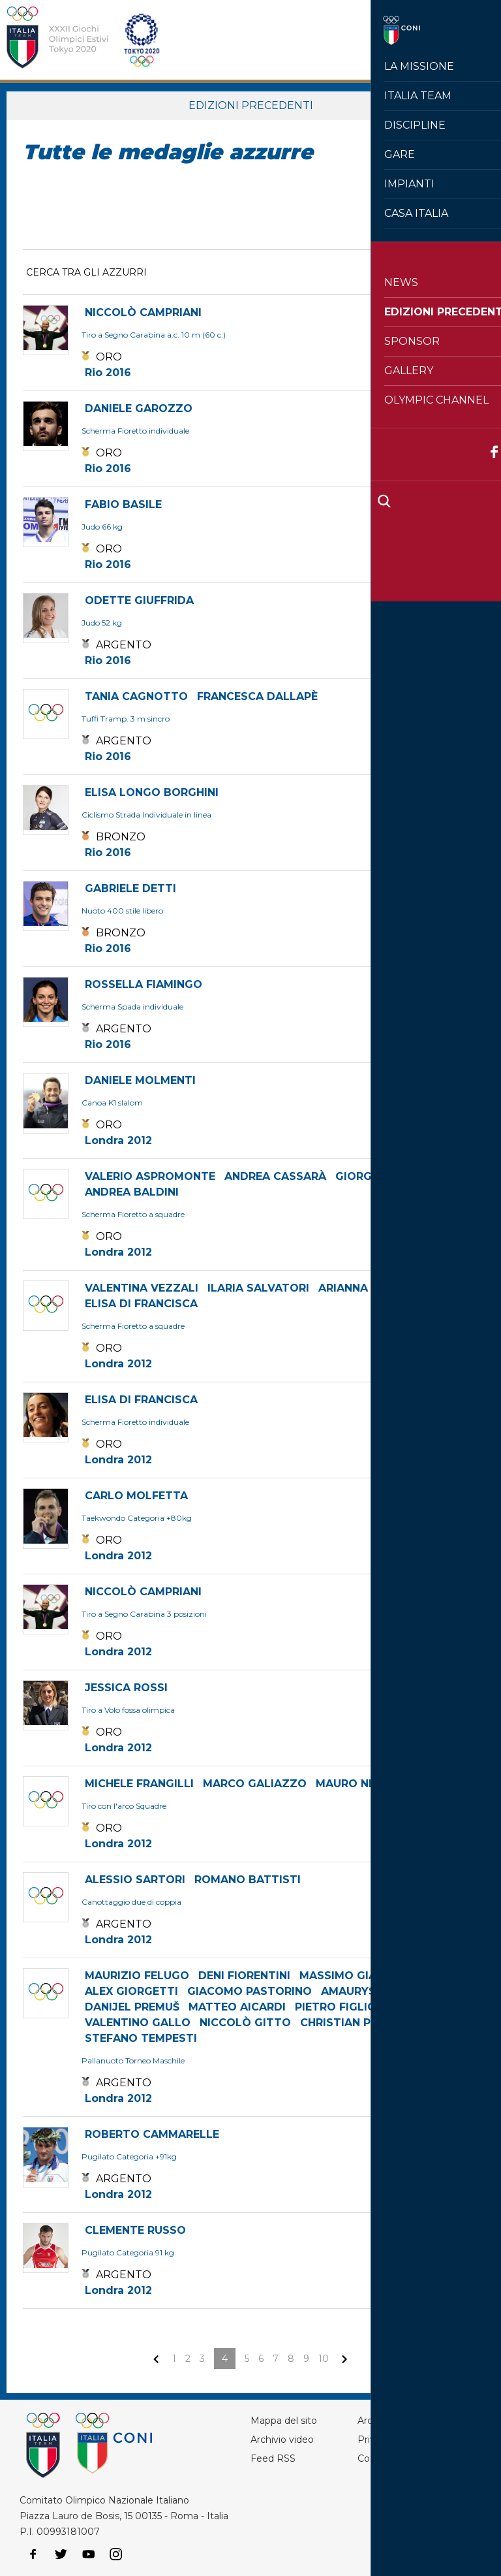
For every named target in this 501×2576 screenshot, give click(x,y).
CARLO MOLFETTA (136, 1495)
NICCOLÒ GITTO (245, 2022)
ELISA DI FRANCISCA (141, 1303)
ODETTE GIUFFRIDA (139, 600)
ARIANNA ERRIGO (365, 1288)
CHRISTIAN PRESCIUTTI (364, 2022)
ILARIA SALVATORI (258, 1288)
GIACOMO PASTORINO (249, 1991)
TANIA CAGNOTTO (136, 696)
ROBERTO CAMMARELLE (152, 2134)
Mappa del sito (283, 2420)
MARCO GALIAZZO (255, 1783)
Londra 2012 (118, 1140)
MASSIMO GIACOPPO (358, 1975)
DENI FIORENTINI (244, 1975)
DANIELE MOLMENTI (140, 1080)
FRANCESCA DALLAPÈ (257, 696)
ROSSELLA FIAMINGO (143, 984)
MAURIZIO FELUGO (137, 1975)
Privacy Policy (389, 2439)
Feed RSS (273, 2458)
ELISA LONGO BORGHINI (152, 792)
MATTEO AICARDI (237, 2007)
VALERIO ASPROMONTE (150, 1176)
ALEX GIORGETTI (131, 1991)
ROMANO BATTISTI (247, 1879)
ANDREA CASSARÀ (275, 1176)
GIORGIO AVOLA (380, 1176)
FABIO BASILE (123, 504)
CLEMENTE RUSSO (135, 2230)
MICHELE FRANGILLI (139, 1783)
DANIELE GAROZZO (138, 408)
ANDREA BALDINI (132, 1192)
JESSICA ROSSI (126, 1687)
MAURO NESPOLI (362, 1783)
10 (323, 2358)
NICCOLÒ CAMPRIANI (143, 312)
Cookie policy (387, 2458)
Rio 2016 (108, 372)
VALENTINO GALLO (137, 2022)
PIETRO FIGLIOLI (340, 2007)
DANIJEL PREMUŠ (132, 2007)
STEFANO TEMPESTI (141, 2038)
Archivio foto (386, 2420)
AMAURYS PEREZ (367, 1991)
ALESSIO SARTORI (135, 1879)
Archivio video (282, 2439)
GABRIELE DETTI (130, 888)
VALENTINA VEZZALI (141, 1288)
